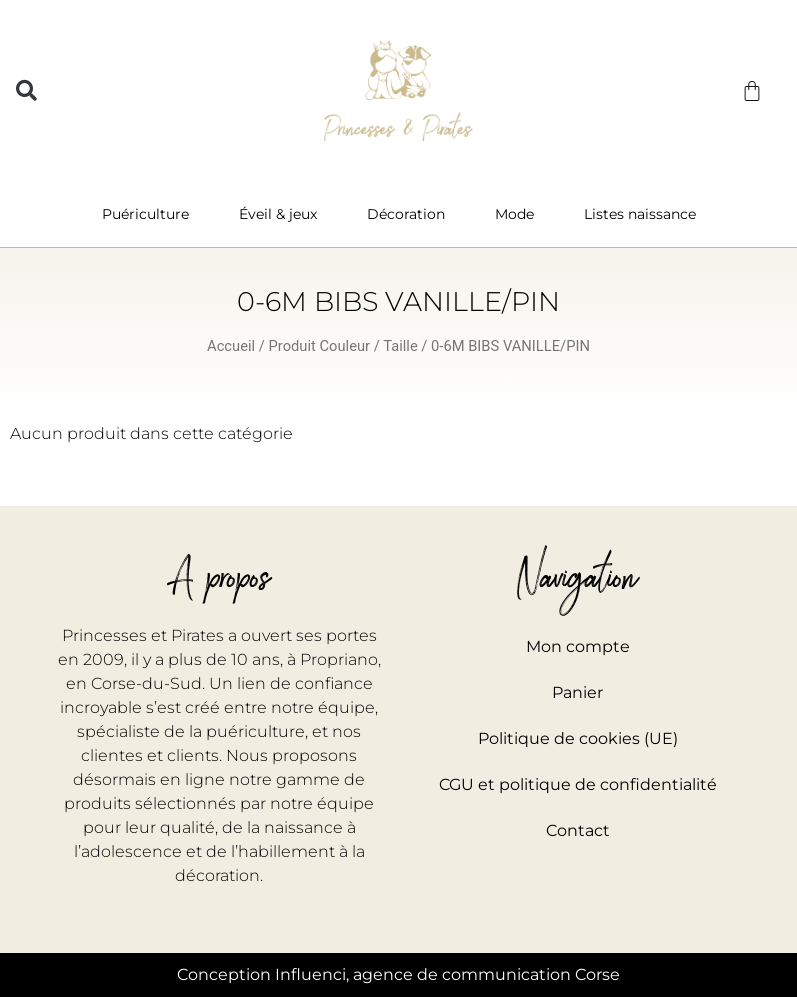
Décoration (411, 214)
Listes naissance (640, 214)
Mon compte (578, 646)
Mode (519, 214)
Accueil (231, 346)
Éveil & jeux (283, 214)
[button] (26, 90)
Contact (578, 830)
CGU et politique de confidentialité (578, 784)
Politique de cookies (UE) (578, 738)
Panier (577, 692)
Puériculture (150, 214)
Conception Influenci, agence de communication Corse (398, 974)
